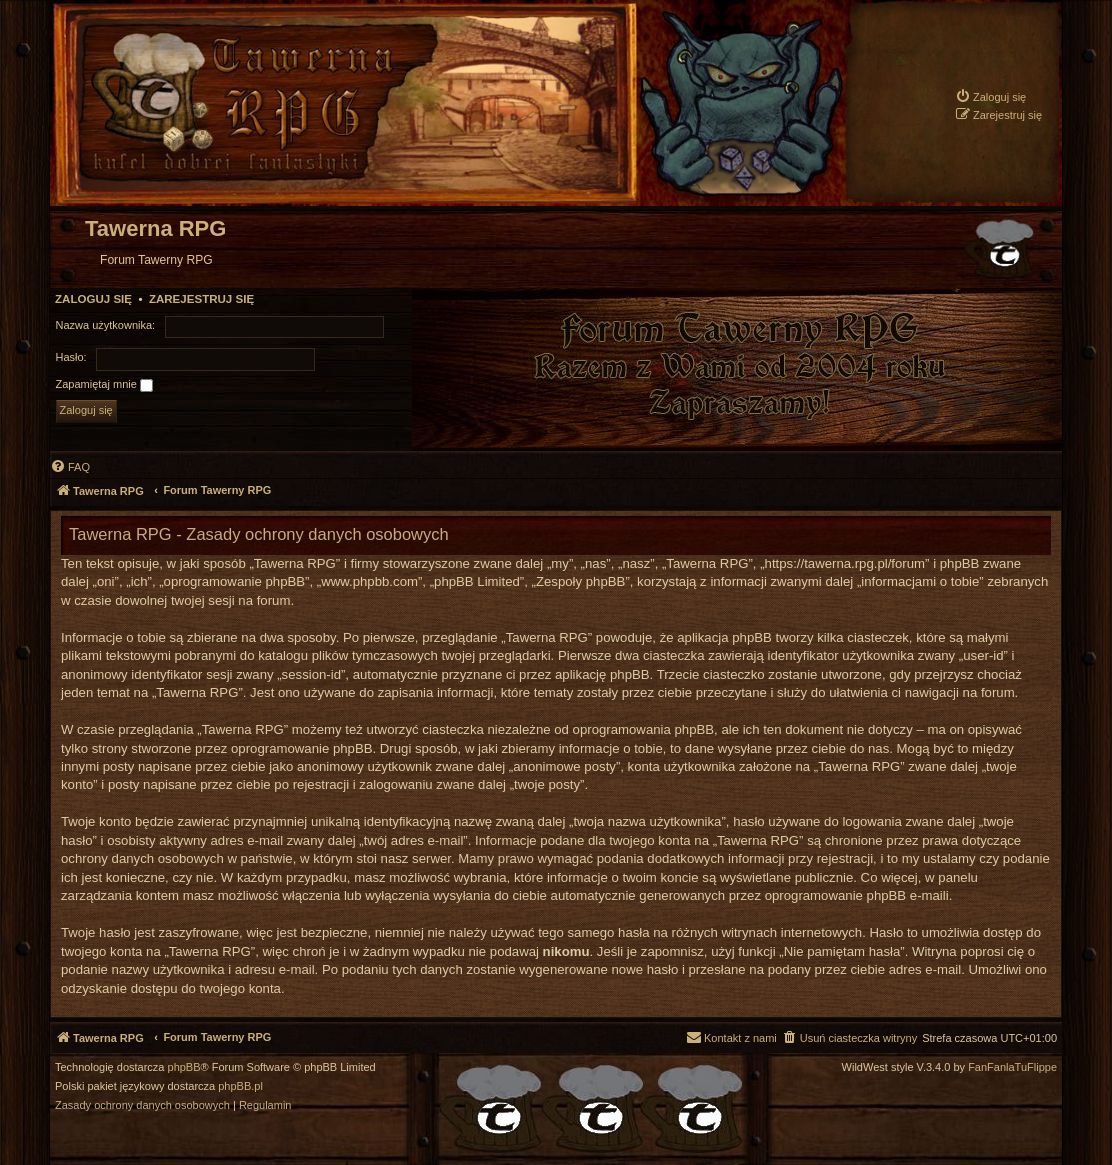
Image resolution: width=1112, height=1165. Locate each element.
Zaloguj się (93, 299)
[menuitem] (990, 96)
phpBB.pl (240, 1086)
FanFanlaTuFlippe (1012, 1067)
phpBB (184, 1067)
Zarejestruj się (201, 299)
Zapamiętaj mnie (104, 385)
